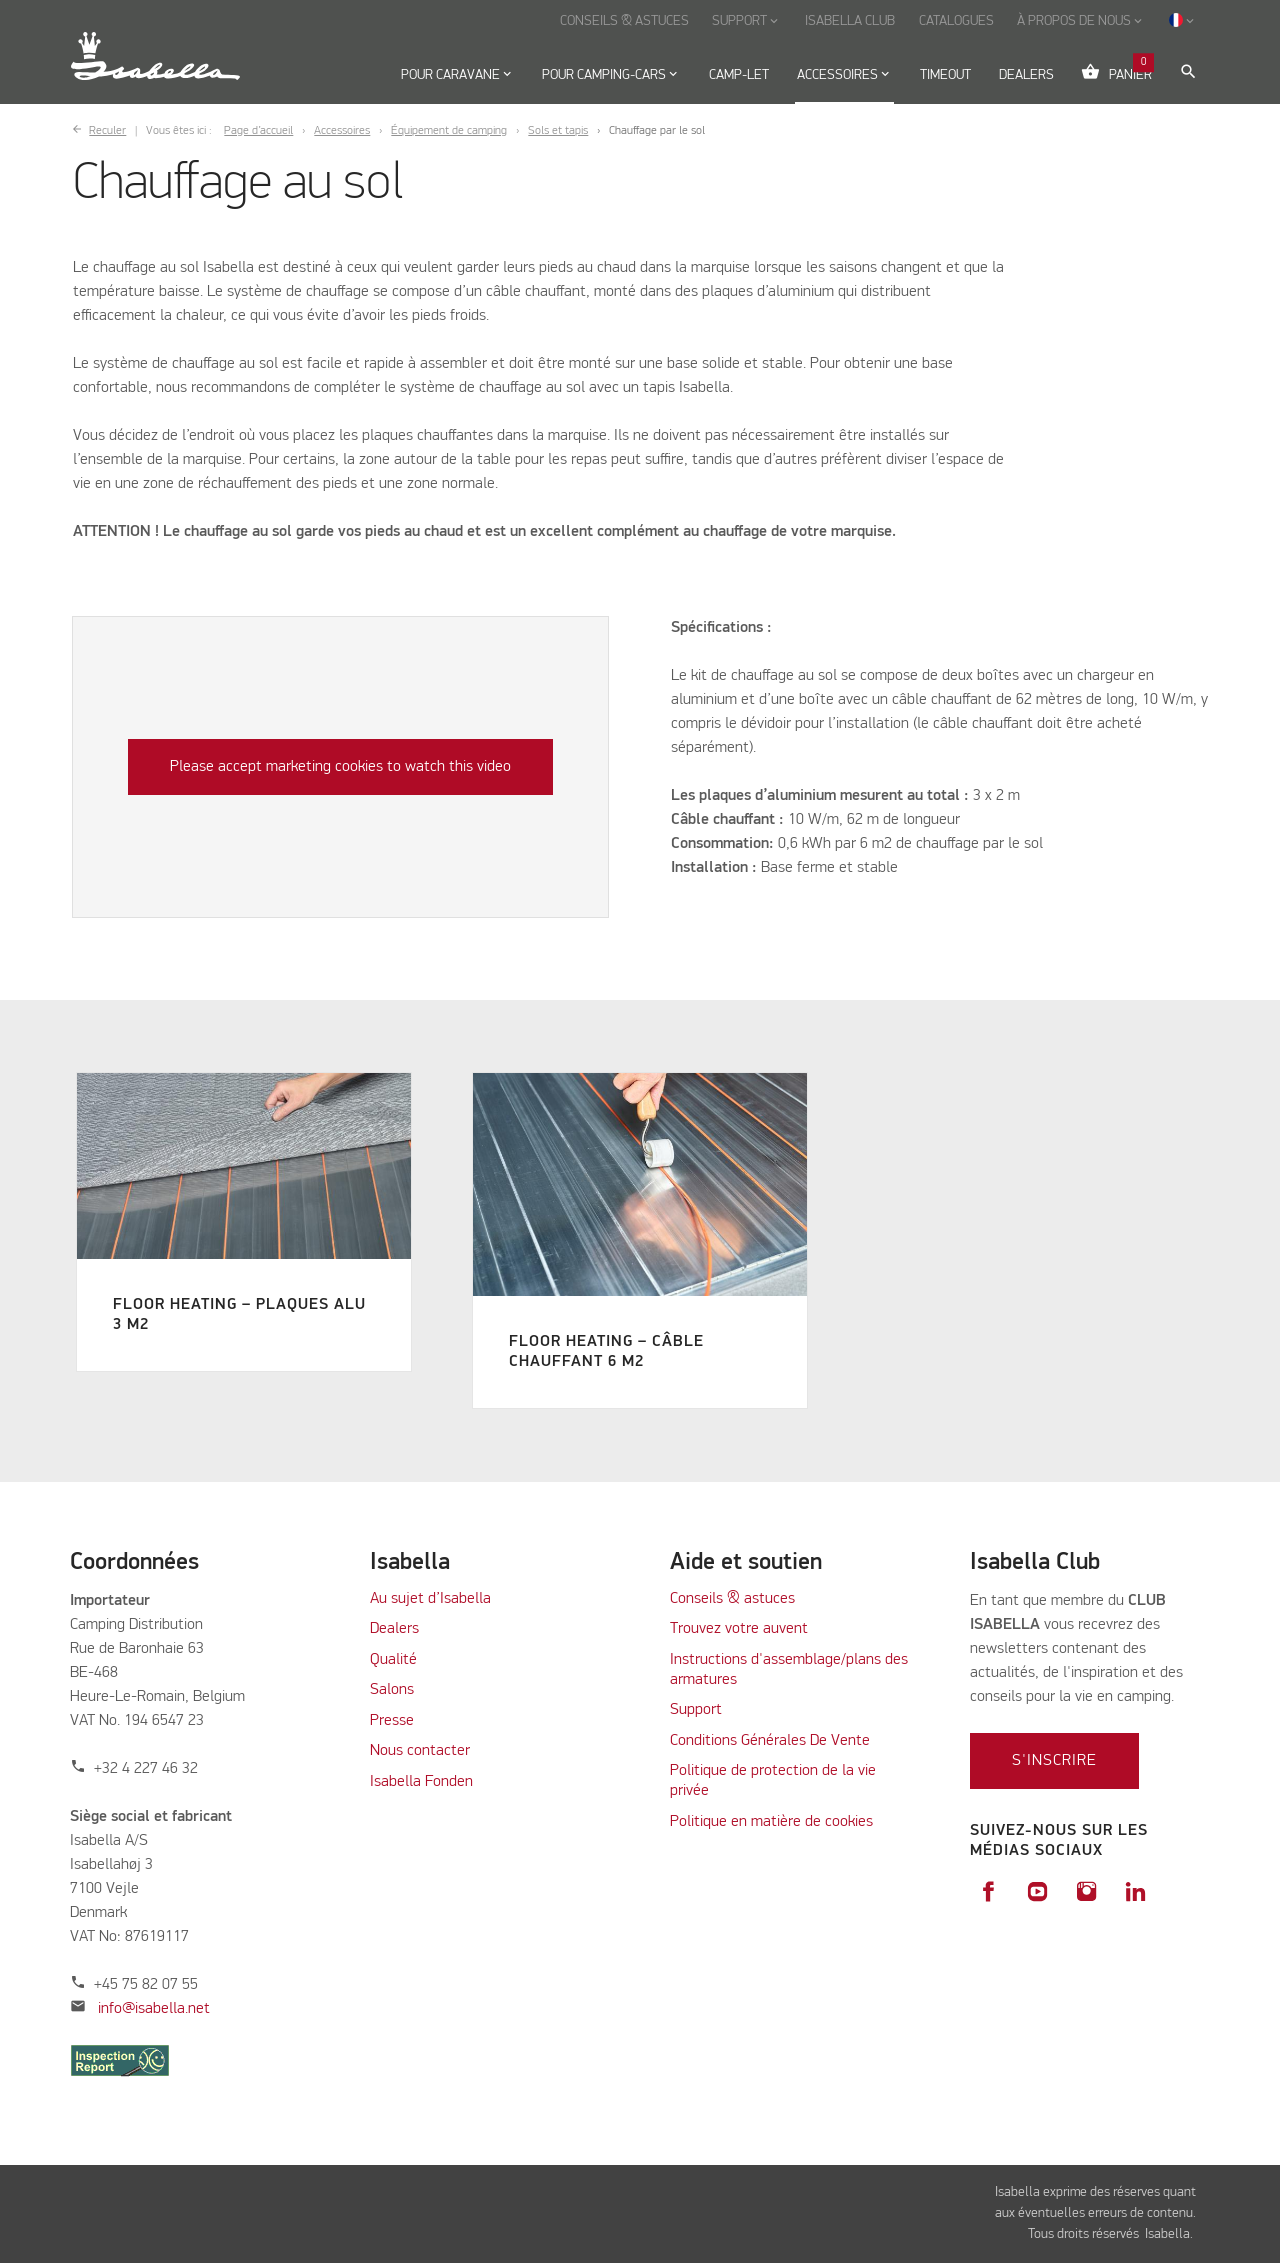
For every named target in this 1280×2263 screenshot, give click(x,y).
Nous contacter (420, 1751)
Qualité (393, 1660)
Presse (392, 1721)
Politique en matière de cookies (771, 1822)
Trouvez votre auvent (739, 1629)
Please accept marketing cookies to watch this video (340, 767)
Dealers (394, 1629)
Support (696, 1710)
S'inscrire (1054, 1761)
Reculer (107, 131)
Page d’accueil (258, 131)
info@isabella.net (154, 2009)
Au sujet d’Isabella (430, 1599)
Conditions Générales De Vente (770, 1741)
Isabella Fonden (421, 1782)
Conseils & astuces (732, 1599)
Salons (392, 1690)
